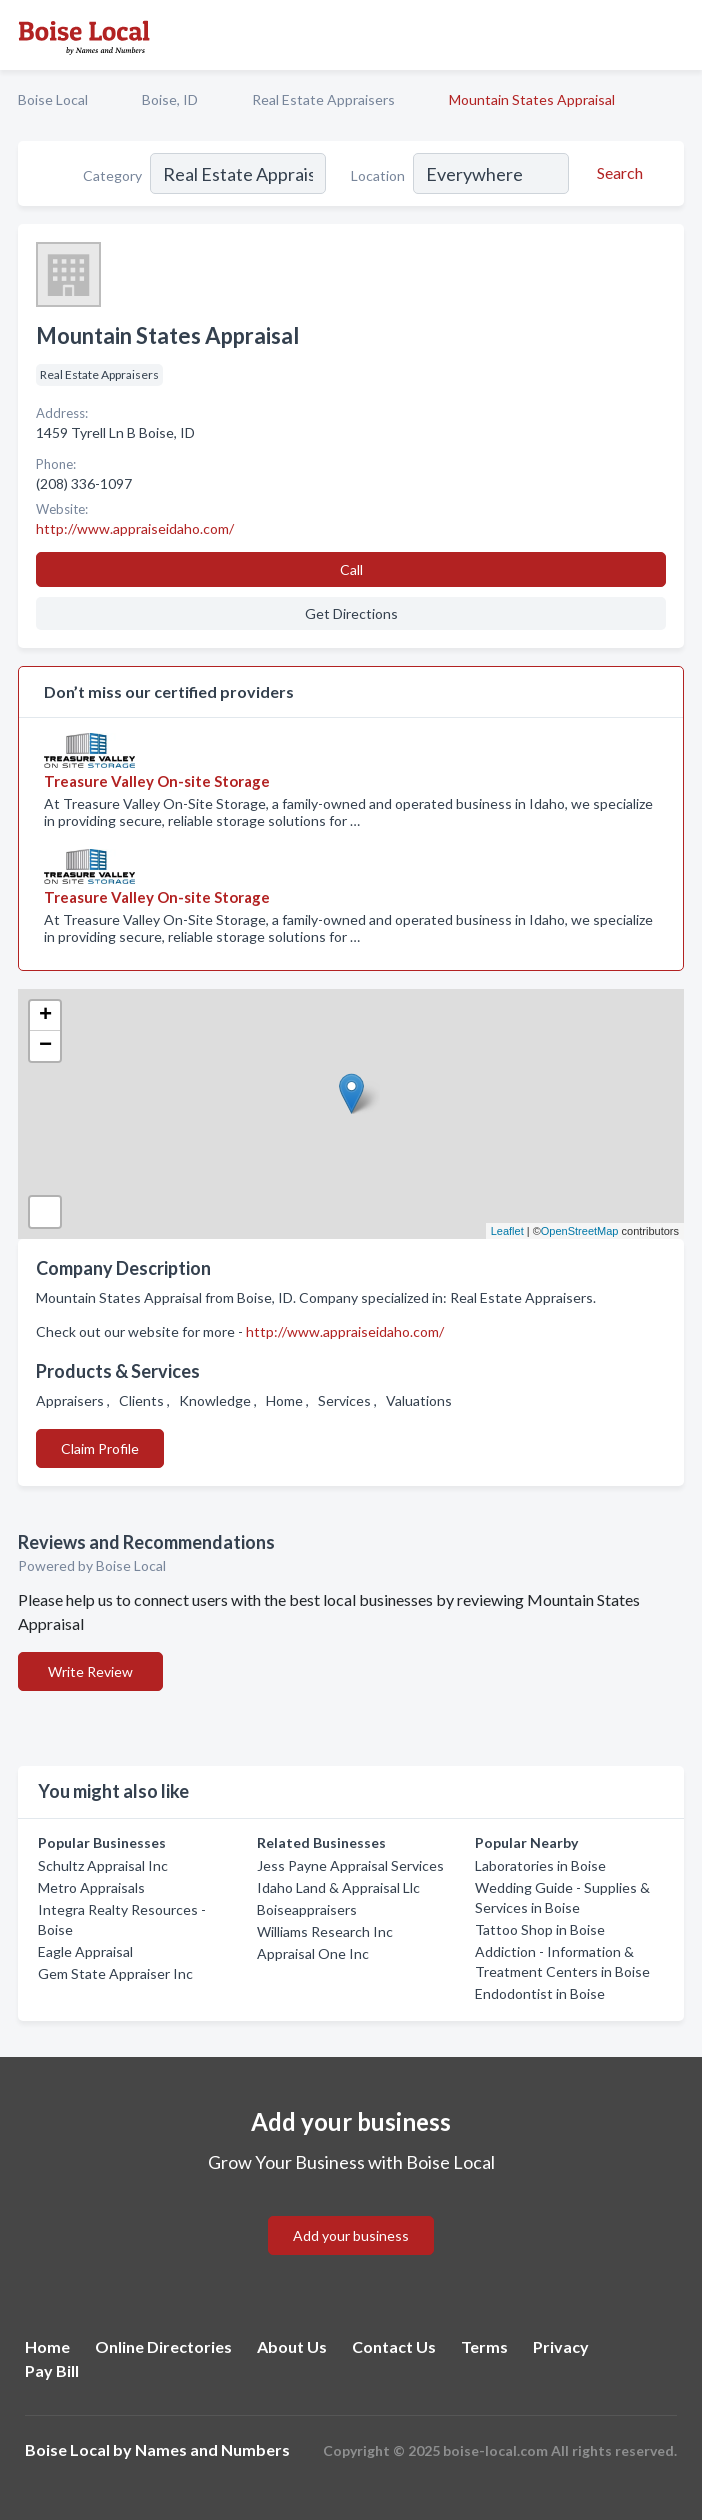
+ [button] (45, 1016)
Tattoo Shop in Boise (540, 1929)
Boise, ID (170, 99)
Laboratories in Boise (540, 1865)
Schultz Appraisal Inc (103, 1865)
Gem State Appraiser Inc (115, 1973)
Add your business (351, 2235)
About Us (292, 2346)
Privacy (561, 2346)
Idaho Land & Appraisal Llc (338, 1887)
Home (47, 2346)
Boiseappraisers (307, 1909)
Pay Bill (52, 2370)
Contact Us (394, 2346)
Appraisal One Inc (313, 1953)
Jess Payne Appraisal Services (350, 1865)
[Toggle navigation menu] (675, 35)
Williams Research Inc (325, 1931)
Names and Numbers (212, 2449)
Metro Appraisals (91, 1887)
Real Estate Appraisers (323, 99)
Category (112, 175)
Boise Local (53, 99)
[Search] (617, 173)
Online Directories (163, 2346)
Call (351, 569)
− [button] (45, 1046)
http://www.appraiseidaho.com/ (345, 1331)
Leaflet (507, 1231)
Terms (484, 2346)
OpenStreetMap (580, 1231)
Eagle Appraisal (85, 1951)
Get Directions (351, 613)
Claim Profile (100, 1448)
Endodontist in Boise (540, 1993)
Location (378, 175)
